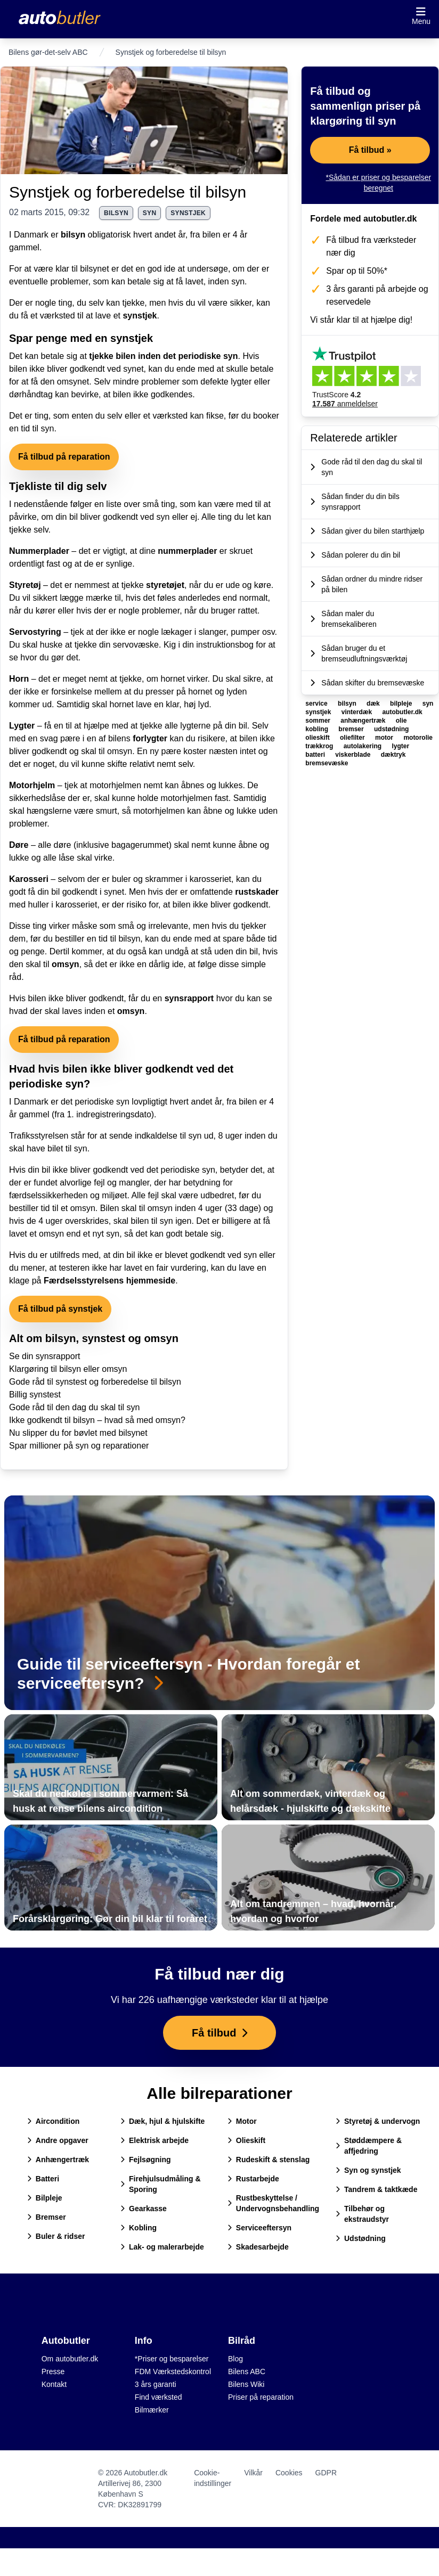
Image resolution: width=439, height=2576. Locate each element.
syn (150, 213)
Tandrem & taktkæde (376, 2189)
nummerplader (187, 550)
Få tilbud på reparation (64, 456)
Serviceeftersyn (259, 2227)
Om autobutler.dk (70, 2358)
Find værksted (158, 2397)
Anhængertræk (58, 2159)
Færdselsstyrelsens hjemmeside (109, 1280)
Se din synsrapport (44, 1356)
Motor (242, 2121)
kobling (317, 729)
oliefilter (353, 737)
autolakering (364, 746)
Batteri (43, 2178)
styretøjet (165, 585)
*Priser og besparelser (172, 2358)
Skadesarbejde (258, 2247)
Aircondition (53, 2121)
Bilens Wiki (246, 2384)
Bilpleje (44, 2198)
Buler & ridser (56, 2236)
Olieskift (246, 2140)
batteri (316, 754)
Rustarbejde (253, 2178)
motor (385, 737)
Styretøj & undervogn (378, 2121)
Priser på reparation (261, 2397)
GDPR (326, 2472)
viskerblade (353, 754)
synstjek (188, 213)
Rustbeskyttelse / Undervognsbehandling (273, 2203)
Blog (235, 2358)
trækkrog (320, 746)
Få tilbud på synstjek (60, 1308)
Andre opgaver (57, 2140)
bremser (351, 729)
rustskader (257, 891)
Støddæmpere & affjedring (369, 2145)
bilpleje (402, 703)
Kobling (138, 2227)
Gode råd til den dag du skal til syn (74, 1407)
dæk (374, 703)
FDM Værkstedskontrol (173, 2371)
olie (401, 720)
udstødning (391, 729)
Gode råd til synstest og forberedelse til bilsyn (95, 1381)
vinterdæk (358, 712)
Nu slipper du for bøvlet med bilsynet (78, 1432)
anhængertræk (363, 720)
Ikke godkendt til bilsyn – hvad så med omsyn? (97, 1420)
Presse (53, 2371)
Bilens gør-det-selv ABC (48, 52)
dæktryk (393, 754)
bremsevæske (326, 763)
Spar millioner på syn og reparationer (79, 1445)
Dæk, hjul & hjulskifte (162, 2121)
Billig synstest (35, 1394)
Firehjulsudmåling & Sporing (160, 2184)
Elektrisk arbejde (154, 2140)
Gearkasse (143, 2208)
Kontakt (54, 2384)
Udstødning (361, 2238)
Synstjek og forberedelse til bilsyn (127, 192)
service (317, 703)
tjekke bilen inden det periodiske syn (163, 356)
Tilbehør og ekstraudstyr (362, 2213)
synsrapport (189, 998)
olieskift (318, 737)
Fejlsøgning (145, 2159)
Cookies (289, 2472)
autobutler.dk (402, 712)
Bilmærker (152, 2410)
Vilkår (253, 2472)
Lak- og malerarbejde (162, 2247)
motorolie (418, 737)
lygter (400, 746)
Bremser (46, 2217)
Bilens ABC (246, 2371)
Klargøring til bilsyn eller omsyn (68, 1368)
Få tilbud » (370, 149)
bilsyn (116, 213)
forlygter (150, 738)
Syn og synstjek (368, 2170)
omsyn (65, 964)
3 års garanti (155, 2384)
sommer (318, 720)
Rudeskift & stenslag (268, 2159)
